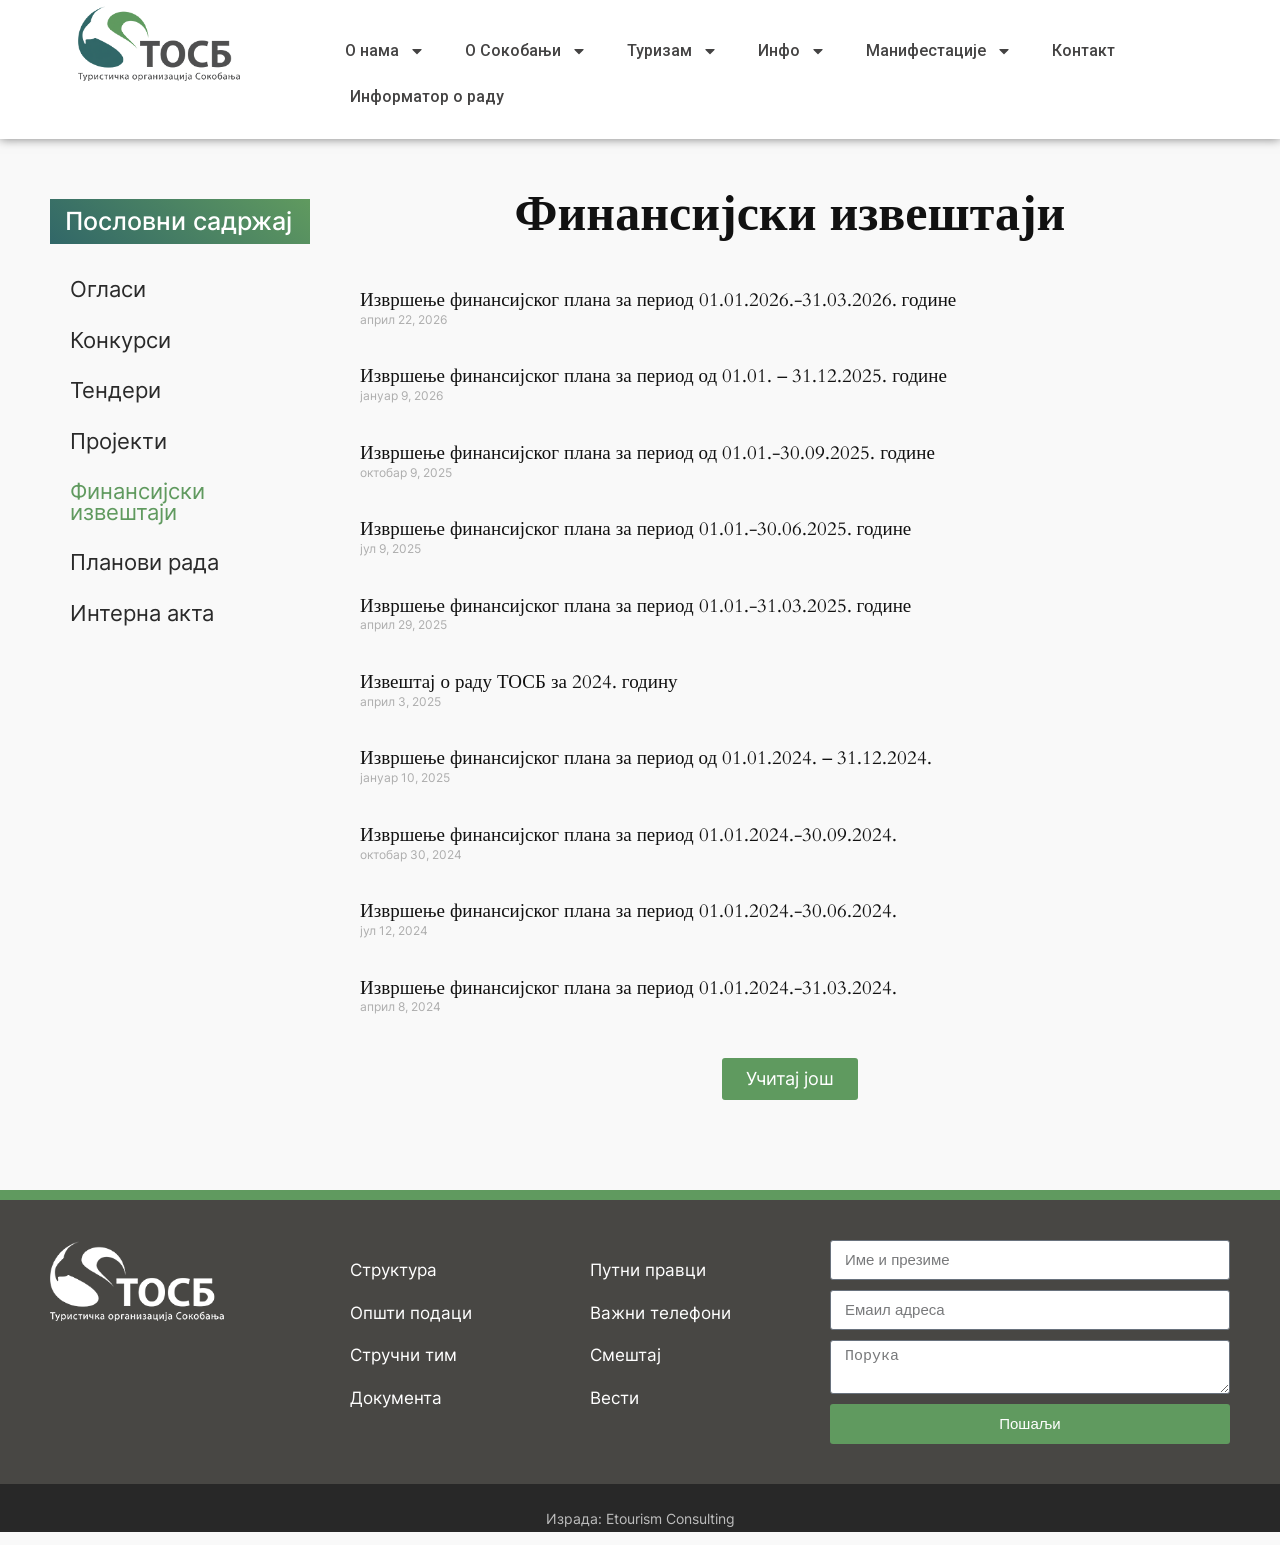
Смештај (625, 1355)
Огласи (108, 289)
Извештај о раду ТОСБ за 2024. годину (519, 682)
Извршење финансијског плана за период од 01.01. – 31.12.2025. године (653, 376)
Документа (396, 1398)
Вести (614, 1398)
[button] (790, 1079)
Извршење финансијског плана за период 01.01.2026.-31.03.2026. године (658, 300)
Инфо (792, 51)
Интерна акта (142, 609)
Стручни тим (403, 1355)
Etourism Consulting (670, 1518)
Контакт (1083, 50)
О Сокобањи (526, 51)
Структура (393, 1270)
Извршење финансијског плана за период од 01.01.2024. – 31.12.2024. (646, 758)
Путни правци (648, 1270)
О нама (385, 51)
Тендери (115, 389)
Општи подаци (411, 1313)
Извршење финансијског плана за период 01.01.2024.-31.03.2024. (628, 988)
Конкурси (120, 339)
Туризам (672, 51)
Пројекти (118, 439)
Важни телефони (660, 1313)
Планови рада (144, 559)
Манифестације (939, 51)
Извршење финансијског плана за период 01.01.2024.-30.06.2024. (628, 911)
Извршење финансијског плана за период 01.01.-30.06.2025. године (635, 529)
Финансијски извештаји (137, 499)
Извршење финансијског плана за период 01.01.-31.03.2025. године (635, 606)
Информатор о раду (427, 96)
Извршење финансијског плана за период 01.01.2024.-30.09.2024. (628, 835)
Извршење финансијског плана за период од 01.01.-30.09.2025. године (647, 453)
